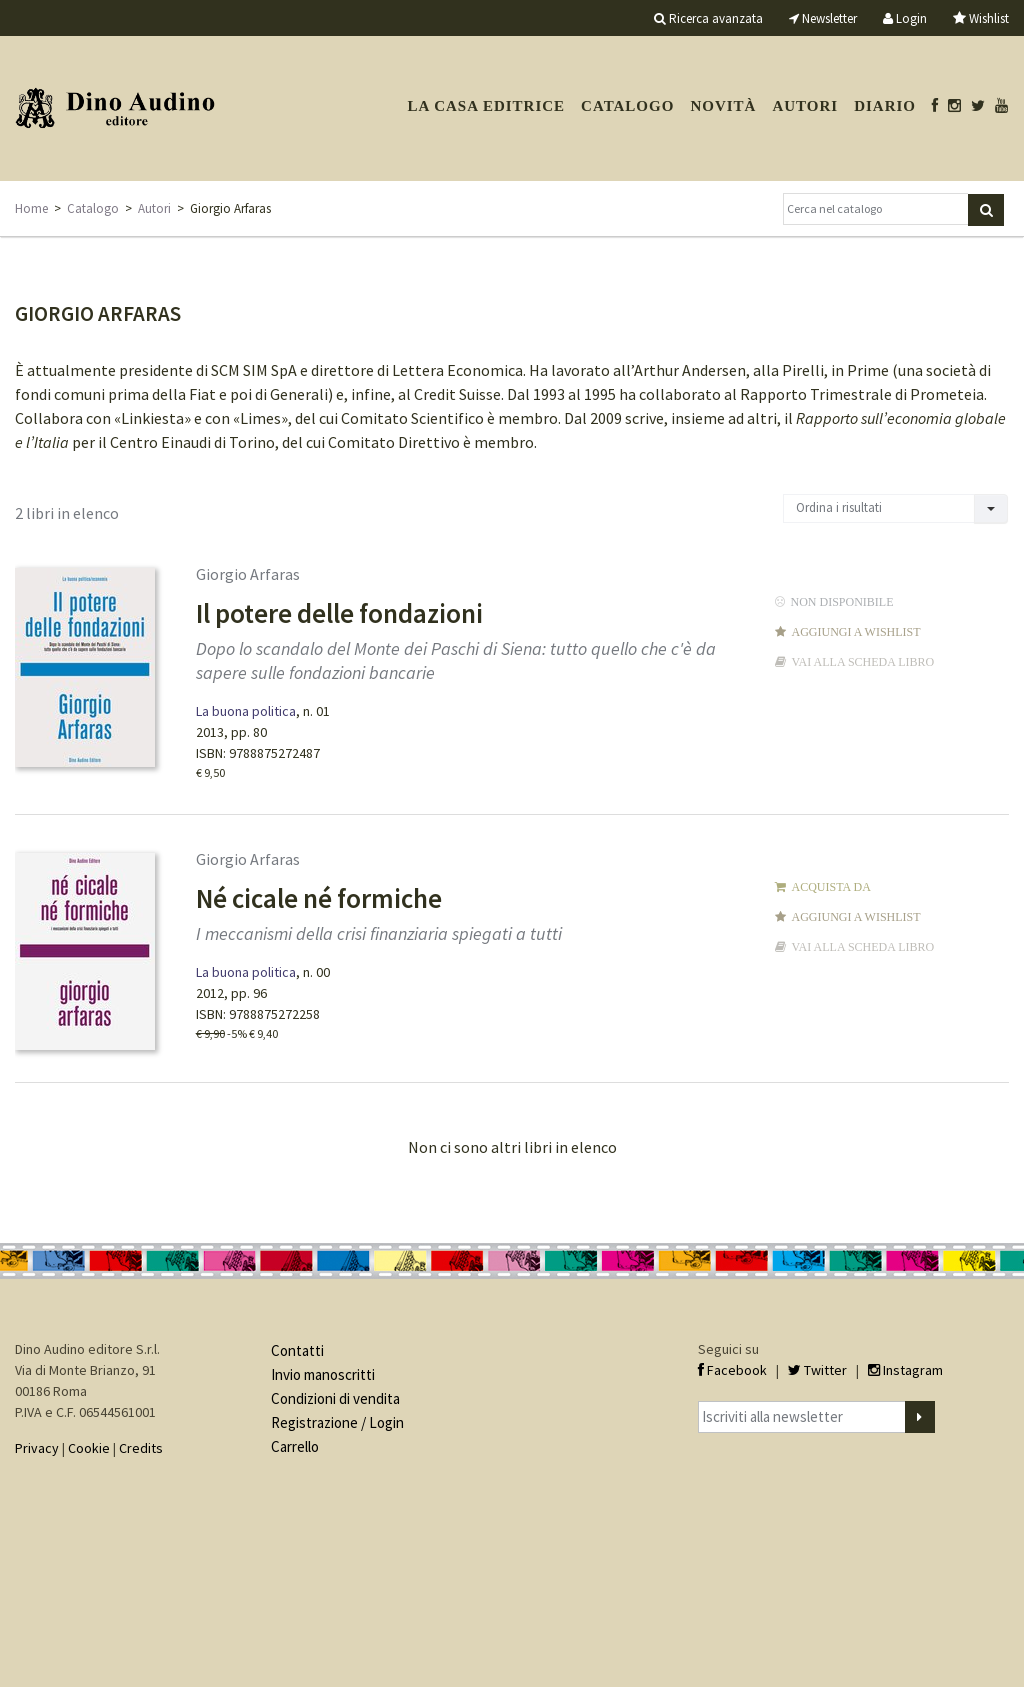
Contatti (297, 1350)
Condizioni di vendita (335, 1398)
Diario (885, 106)
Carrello (295, 1446)
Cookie (89, 1448)
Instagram (905, 1370)
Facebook (732, 1370)
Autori (805, 106)
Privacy (37, 1448)
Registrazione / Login (337, 1422)
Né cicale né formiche (319, 898)
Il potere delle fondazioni (339, 613)
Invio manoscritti (323, 1374)
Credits (141, 1448)
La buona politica (246, 711)
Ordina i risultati (839, 507)
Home (31, 208)
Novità (723, 106)
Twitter (817, 1370)
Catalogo (627, 106)
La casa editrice (486, 106)
